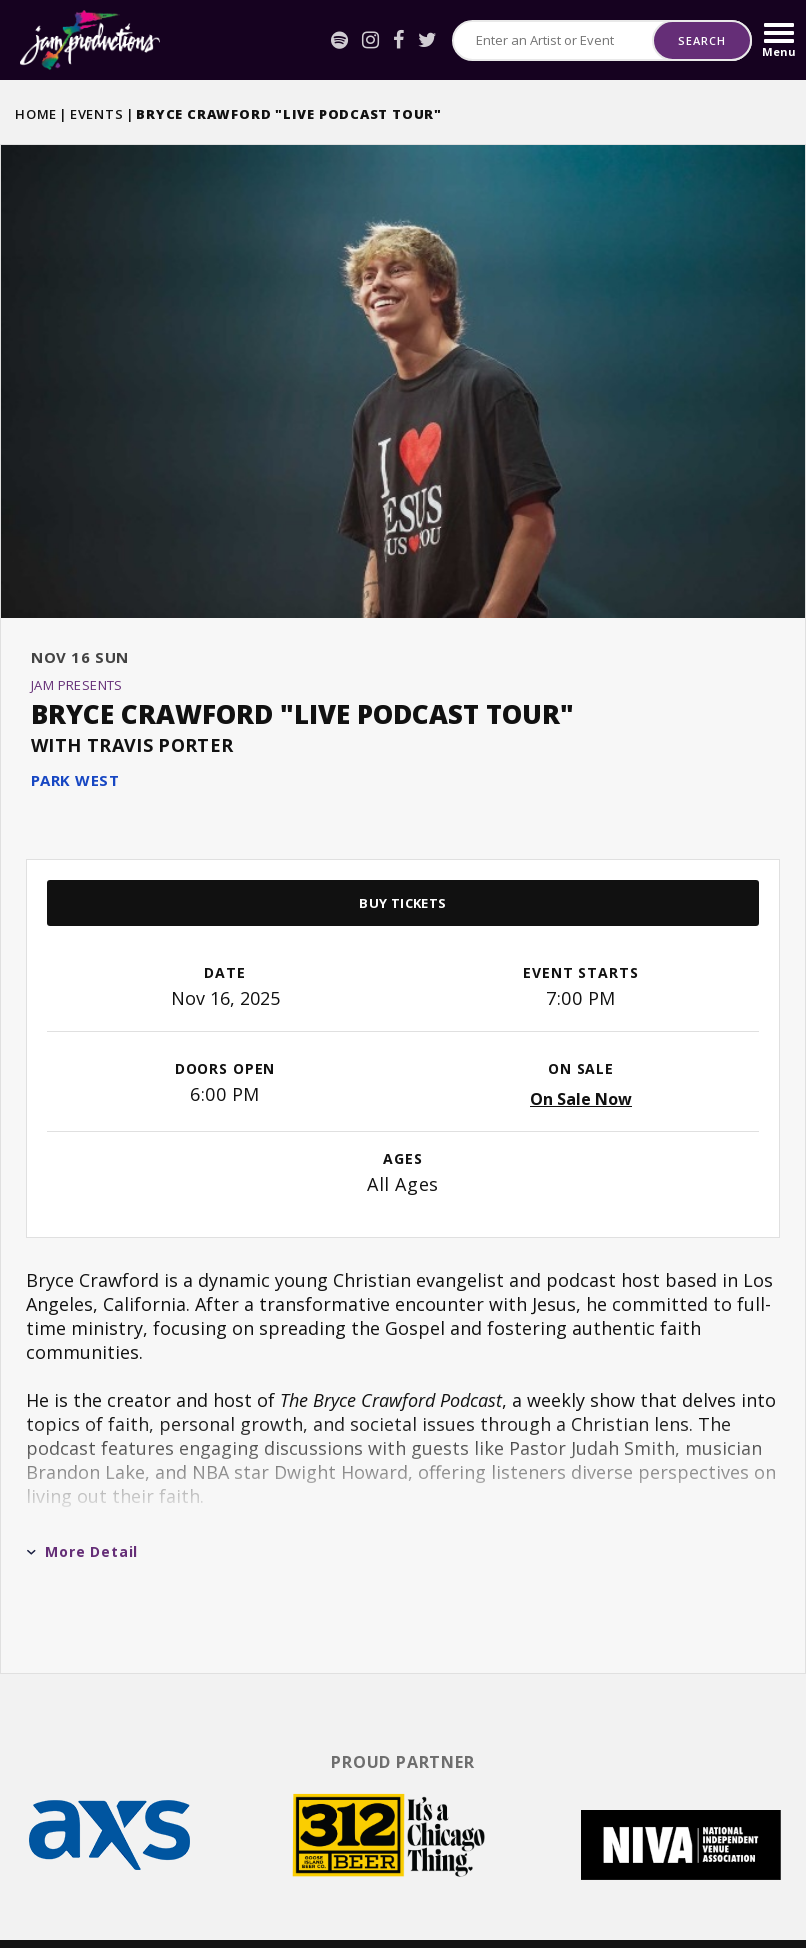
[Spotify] (339, 40)
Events (97, 114)
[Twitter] (427, 40)
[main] (403, 881)
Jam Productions (90, 40)
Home (36, 114)
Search (701, 40)
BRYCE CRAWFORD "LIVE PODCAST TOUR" (302, 662)
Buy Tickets (402, 851)
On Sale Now (581, 1047)
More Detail (82, 1499)
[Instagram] (370, 40)
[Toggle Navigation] (779, 40)
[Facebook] (398, 40)
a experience (686, 1908)
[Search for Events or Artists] (553, 40)
